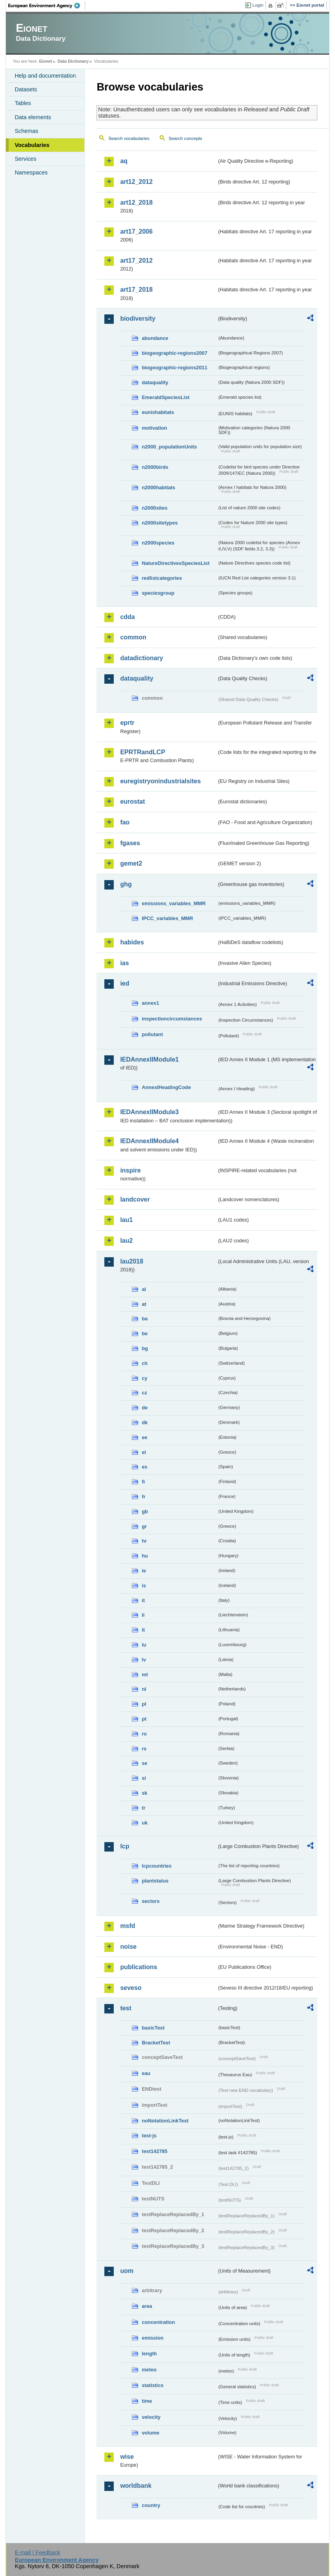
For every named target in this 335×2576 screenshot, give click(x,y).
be (144, 1333)
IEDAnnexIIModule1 (149, 1059)
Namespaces (31, 172)
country (151, 2505)
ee (144, 1437)
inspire (130, 1170)
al (144, 1289)
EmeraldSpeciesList (165, 397)
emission (152, 2338)
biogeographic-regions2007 (174, 353)
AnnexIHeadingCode (166, 1087)
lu (144, 1645)
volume (150, 2433)
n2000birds (155, 467)
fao (124, 822)
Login (257, 5)
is (144, 1585)
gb (145, 1511)
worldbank (135, 2485)
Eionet (45, 61)
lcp (124, 1846)
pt (144, 1719)
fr (143, 1496)
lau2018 (131, 1261)
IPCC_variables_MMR (167, 918)
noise (128, 1946)
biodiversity (137, 318)
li (143, 1615)
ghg (125, 884)
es (144, 1467)
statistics (152, 2385)
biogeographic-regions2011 (174, 367)
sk (144, 1793)
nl (144, 1689)
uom (126, 2270)
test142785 (154, 2151)
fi (143, 1482)
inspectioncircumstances (172, 1019)
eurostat (132, 801)
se (144, 1763)
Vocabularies (32, 145)
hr (144, 1541)
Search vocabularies (128, 138)
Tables (23, 103)
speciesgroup (158, 593)
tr (143, 1808)
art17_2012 (136, 260)
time (147, 2401)
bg (145, 1348)
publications (138, 1967)
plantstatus (155, 1881)
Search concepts (185, 138)
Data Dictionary (73, 61)
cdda (127, 617)
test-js (149, 2135)
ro (144, 1734)
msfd (127, 1925)
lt (143, 1630)
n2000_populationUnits (169, 447)
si (144, 1778)
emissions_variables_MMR (174, 903)
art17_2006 (136, 231)
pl (144, 1704)
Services (25, 159)
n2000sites (154, 508)
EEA (46, 5)
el (144, 1452)
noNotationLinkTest (165, 2121)
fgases (130, 843)
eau (146, 2073)
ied (124, 983)
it (143, 1600)
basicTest (153, 2028)
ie (144, 1571)
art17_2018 (136, 289)
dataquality (155, 382)
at (144, 1304)
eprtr (127, 722)
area (147, 2306)
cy (144, 1378)
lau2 (126, 1240)
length (149, 2353)
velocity (151, 2417)
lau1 (126, 1219)
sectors (151, 1901)
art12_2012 (136, 181)
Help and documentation (45, 76)
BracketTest (156, 2043)
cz (144, 1393)
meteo (149, 2370)
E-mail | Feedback (37, 2552)
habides (132, 942)
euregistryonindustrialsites (160, 781)
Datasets (26, 89)
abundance (155, 338)
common (133, 637)
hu (145, 1556)
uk (144, 1823)
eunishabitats (158, 412)
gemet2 (131, 863)
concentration (158, 2322)
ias (124, 963)
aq (123, 161)
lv (144, 1660)
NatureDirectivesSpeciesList (175, 563)
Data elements (33, 117)
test (125, 2008)
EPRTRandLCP (142, 752)
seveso (130, 1987)
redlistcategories (162, 578)
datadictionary (141, 658)
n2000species (158, 543)
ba (144, 1319)
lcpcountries (156, 1866)
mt (145, 1674)
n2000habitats (158, 487)
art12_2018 (136, 202)
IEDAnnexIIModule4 (149, 1141)
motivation (154, 428)
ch (144, 1363)
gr (144, 1526)
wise (127, 2456)
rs (144, 1749)
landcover (135, 1199)
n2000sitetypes (160, 523)
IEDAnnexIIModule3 (149, 1112)
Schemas (26, 131)
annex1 (150, 1003)
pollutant (152, 1034)
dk (144, 1422)
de (144, 1408)
